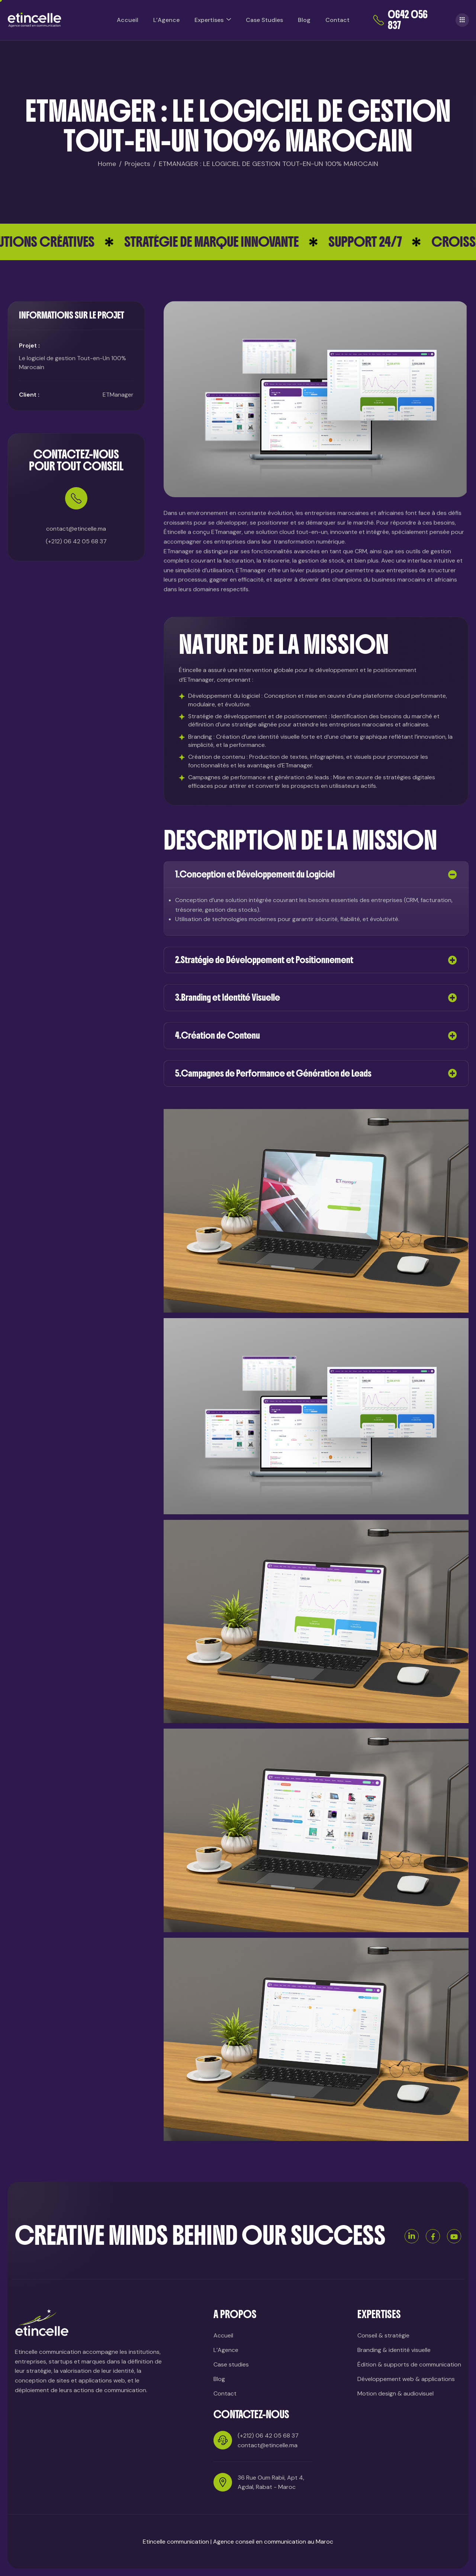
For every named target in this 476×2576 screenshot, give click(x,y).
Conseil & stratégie (383, 2335)
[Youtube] (454, 2236)
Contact (337, 20)
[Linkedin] (412, 2236)
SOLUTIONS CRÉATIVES (67, 241)
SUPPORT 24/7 (397, 241)
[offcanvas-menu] (462, 20)
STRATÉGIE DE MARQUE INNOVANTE (244, 241)
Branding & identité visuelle (394, 2350)
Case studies (231, 2364)
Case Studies (264, 20)
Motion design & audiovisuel (395, 2393)
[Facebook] (433, 2236)
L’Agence (166, 20)
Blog (304, 20)
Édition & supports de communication (409, 2364)
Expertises (212, 20)
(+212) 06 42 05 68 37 (76, 639)
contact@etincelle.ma (268, 2445)
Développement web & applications (406, 2379)
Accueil (127, 20)
